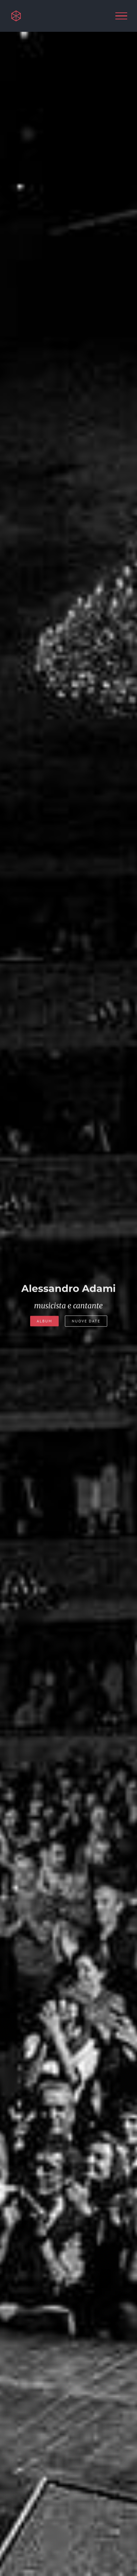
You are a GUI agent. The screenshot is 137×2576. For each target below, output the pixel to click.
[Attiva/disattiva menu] (121, 16)
